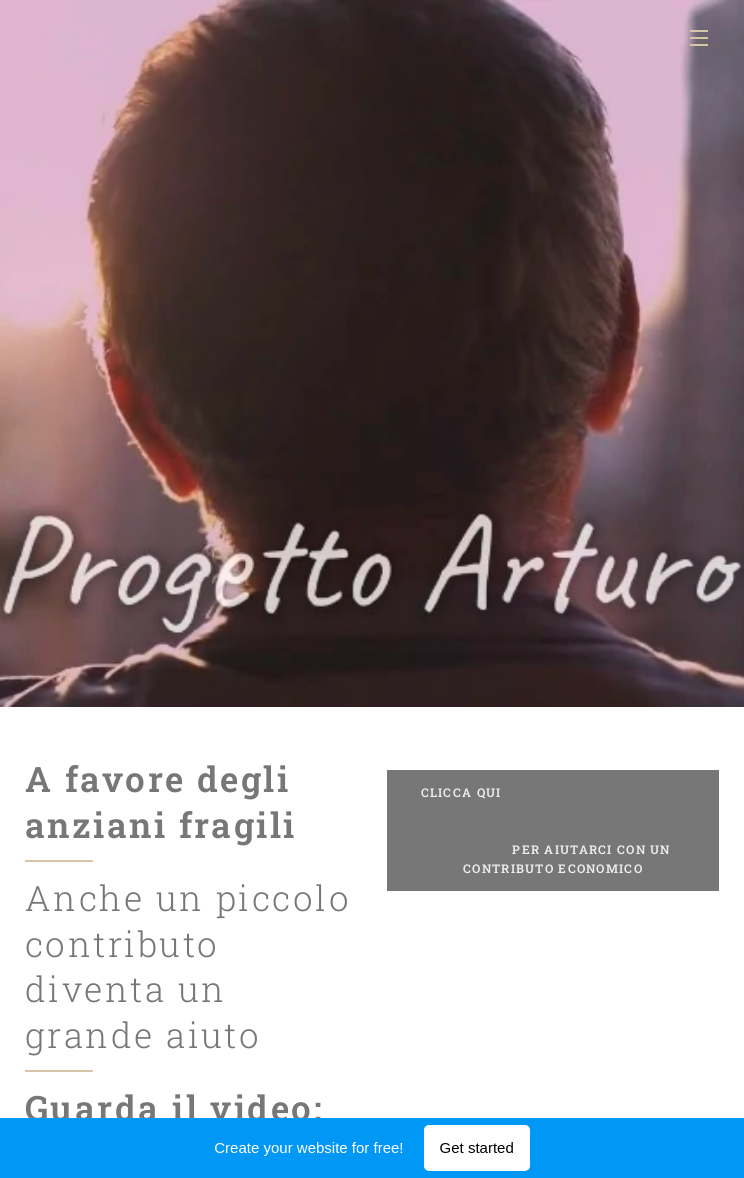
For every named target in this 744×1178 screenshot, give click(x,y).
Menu (699, 38)
